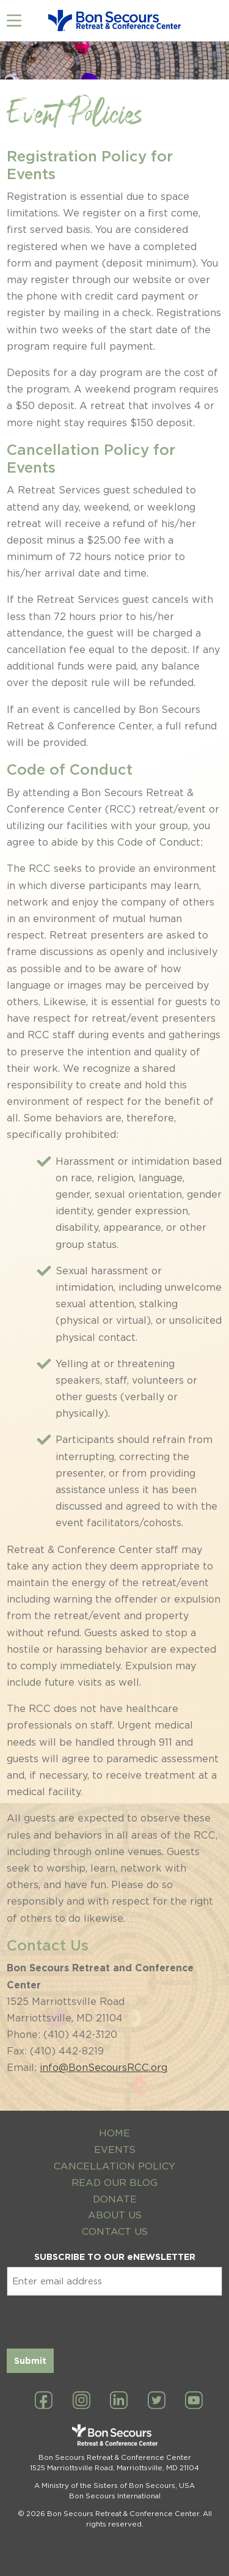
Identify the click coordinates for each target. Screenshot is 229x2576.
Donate (115, 2199)
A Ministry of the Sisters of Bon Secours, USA (114, 2485)
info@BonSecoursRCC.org (103, 2067)
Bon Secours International (115, 2496)
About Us (115, 2215)
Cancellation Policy (114, 2166)
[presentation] (99, 2320)
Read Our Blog (114, 2182)
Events (115, 2149)
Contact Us (115, 2231)
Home (114, 2133)
